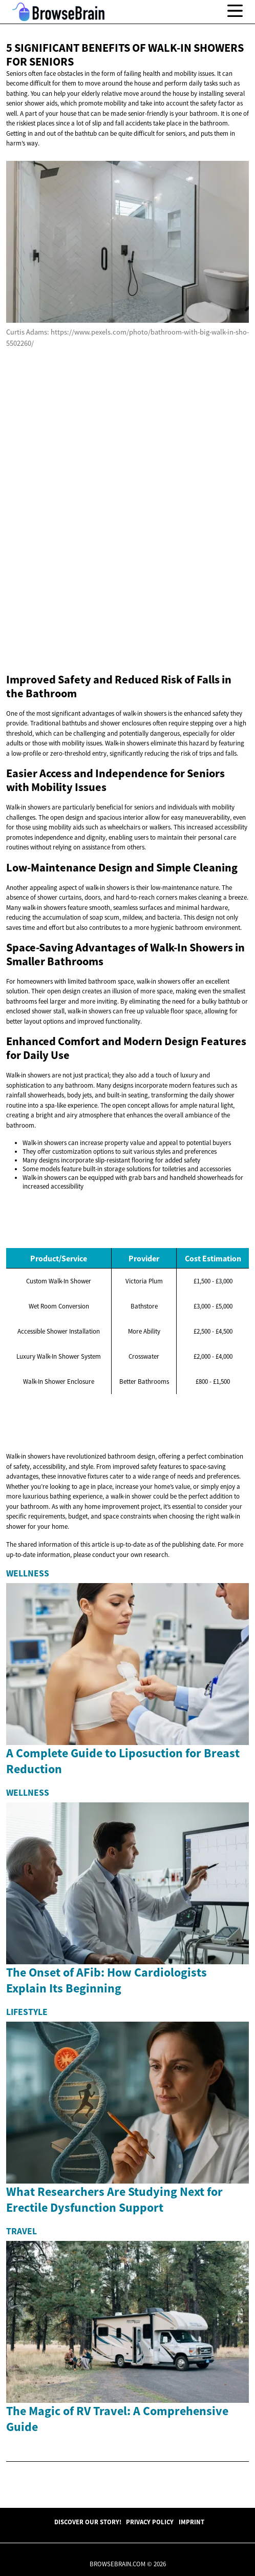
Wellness (27, 1573)
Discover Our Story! (87, 2522)
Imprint (191, 2522)
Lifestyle (27, 2012)
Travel (21, 2231)
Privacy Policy (150, 2522)
